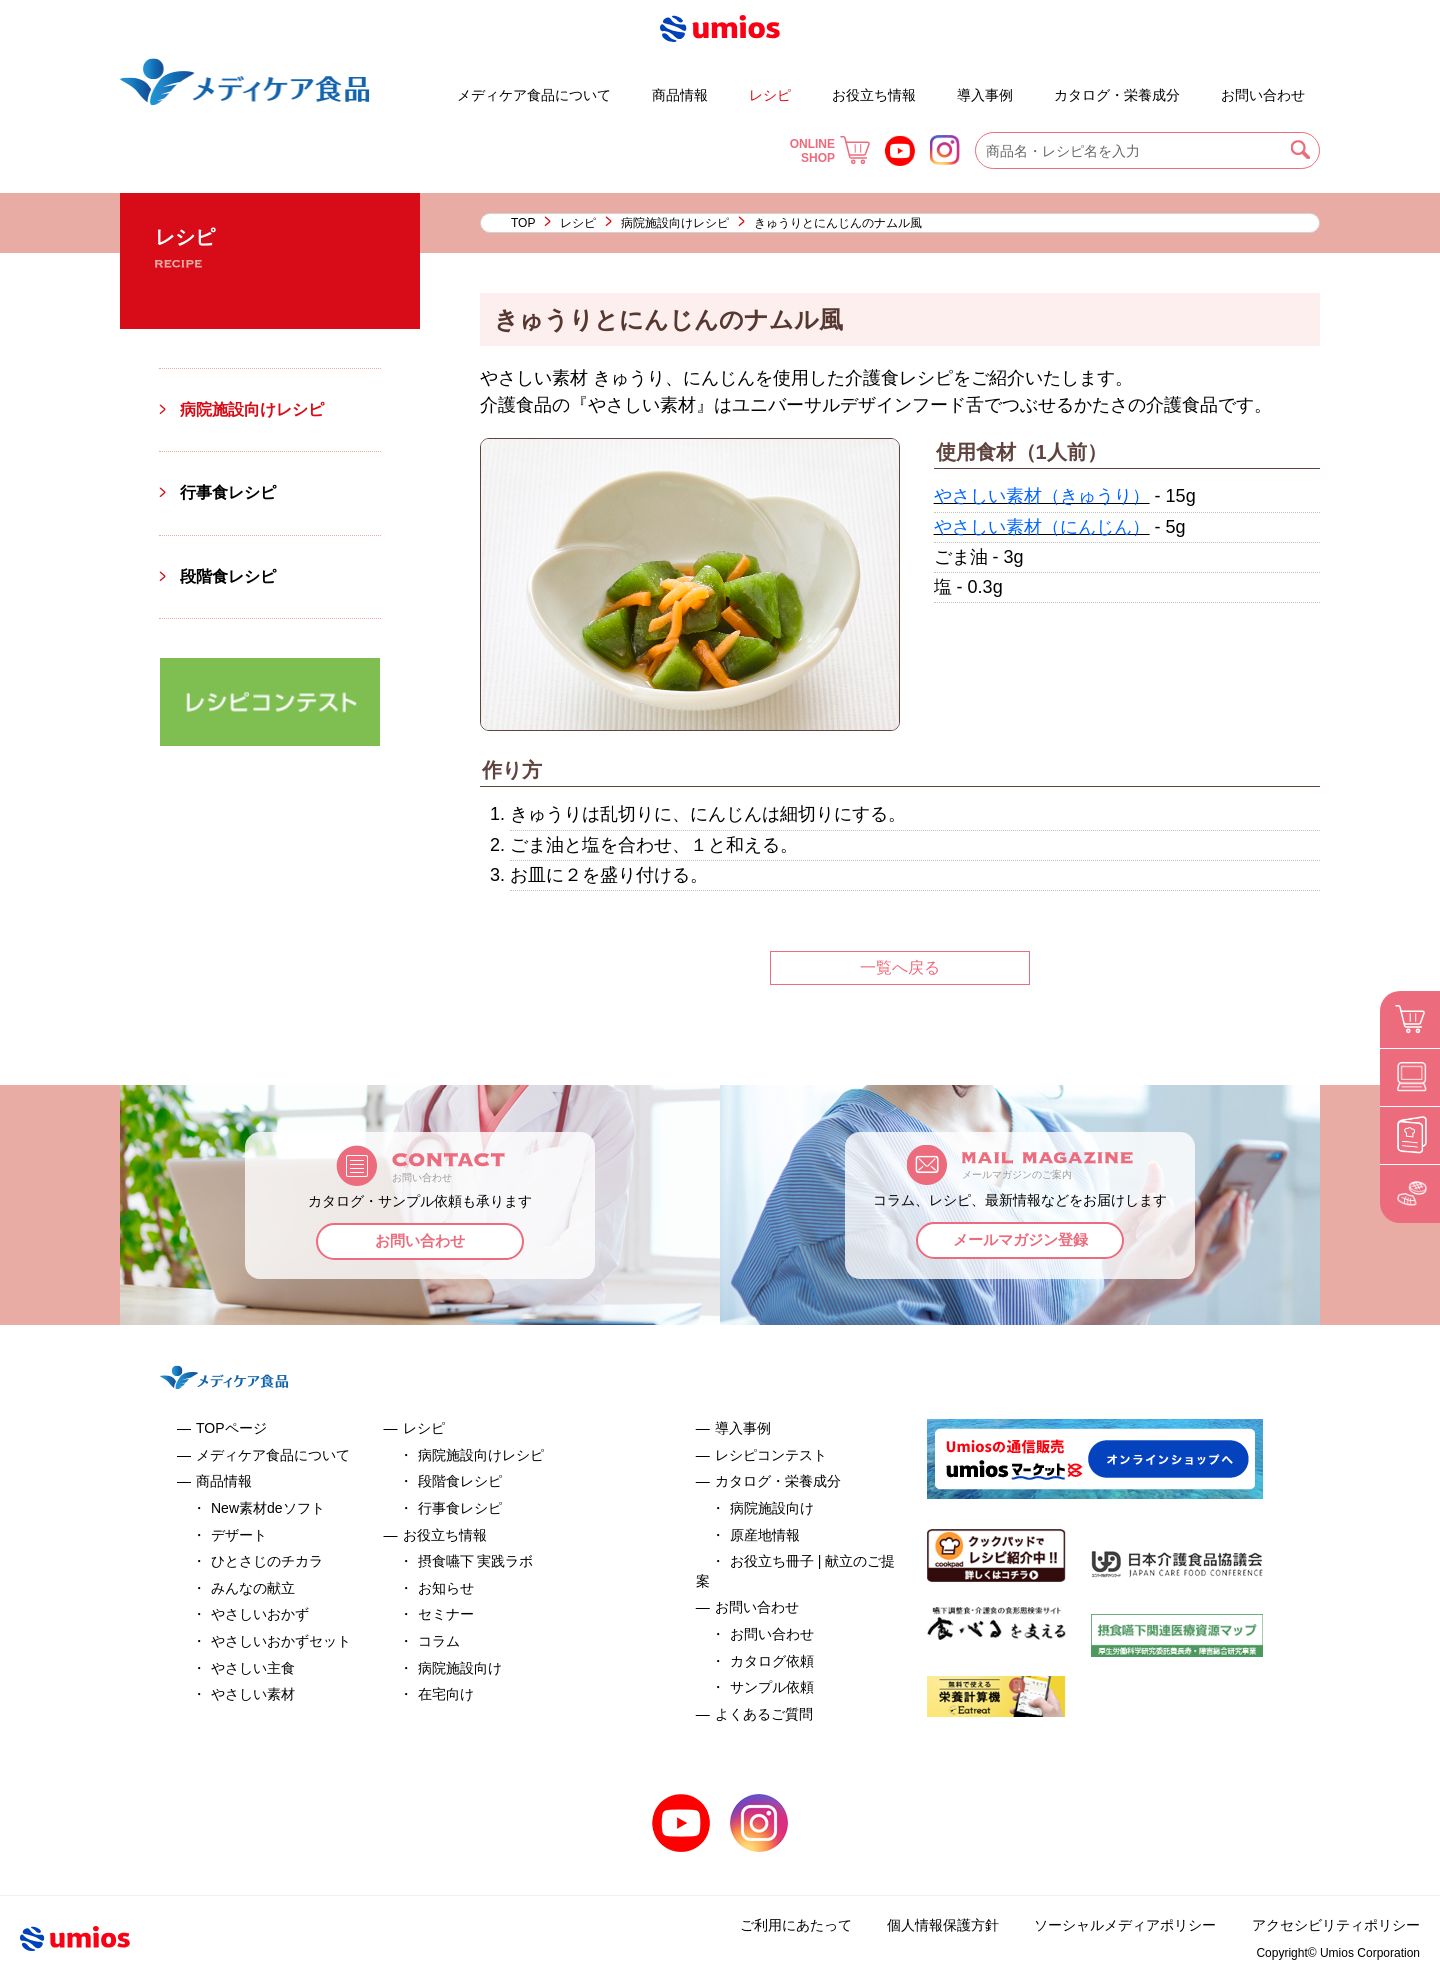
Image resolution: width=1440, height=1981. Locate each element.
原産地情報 (765, 1535)
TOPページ (231, 1428)
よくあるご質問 (1204, 86)
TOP (523, 223)
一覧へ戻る (900, 967)
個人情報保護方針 (944, 1925)
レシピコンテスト (771, 1455)
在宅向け (446, 1694)
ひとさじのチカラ (267, 1561)
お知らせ (446, 1588)
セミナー (446, 1614)
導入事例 (985, 95)
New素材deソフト (268, 1508)
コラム (439, 1641)
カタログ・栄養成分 (1117, 95)
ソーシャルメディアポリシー (1126, 1925)
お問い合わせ (1263, 95)
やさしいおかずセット (281, 1641)
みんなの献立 (253, 1588)
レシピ (770, 95)
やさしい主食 (253, 1668)
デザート (399, 86)
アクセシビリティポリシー (1336, 1925)
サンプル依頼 (772, 1687)
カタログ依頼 (772, 1661)
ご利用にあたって (797, 1925)
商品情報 (680, 95)
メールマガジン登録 (1020, 1240)
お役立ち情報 (874, 95)
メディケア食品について (534, 95)
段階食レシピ (228, 576)
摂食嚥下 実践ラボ (476, 1561)
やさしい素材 (253, 1694)
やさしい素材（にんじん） (1042, 527)
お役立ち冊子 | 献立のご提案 (1038, 86)
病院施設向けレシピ (675, 223)
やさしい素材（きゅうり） (1042, 496)
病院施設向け (460, 1668)
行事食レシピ (228, 492)
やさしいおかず (260, 1614)
